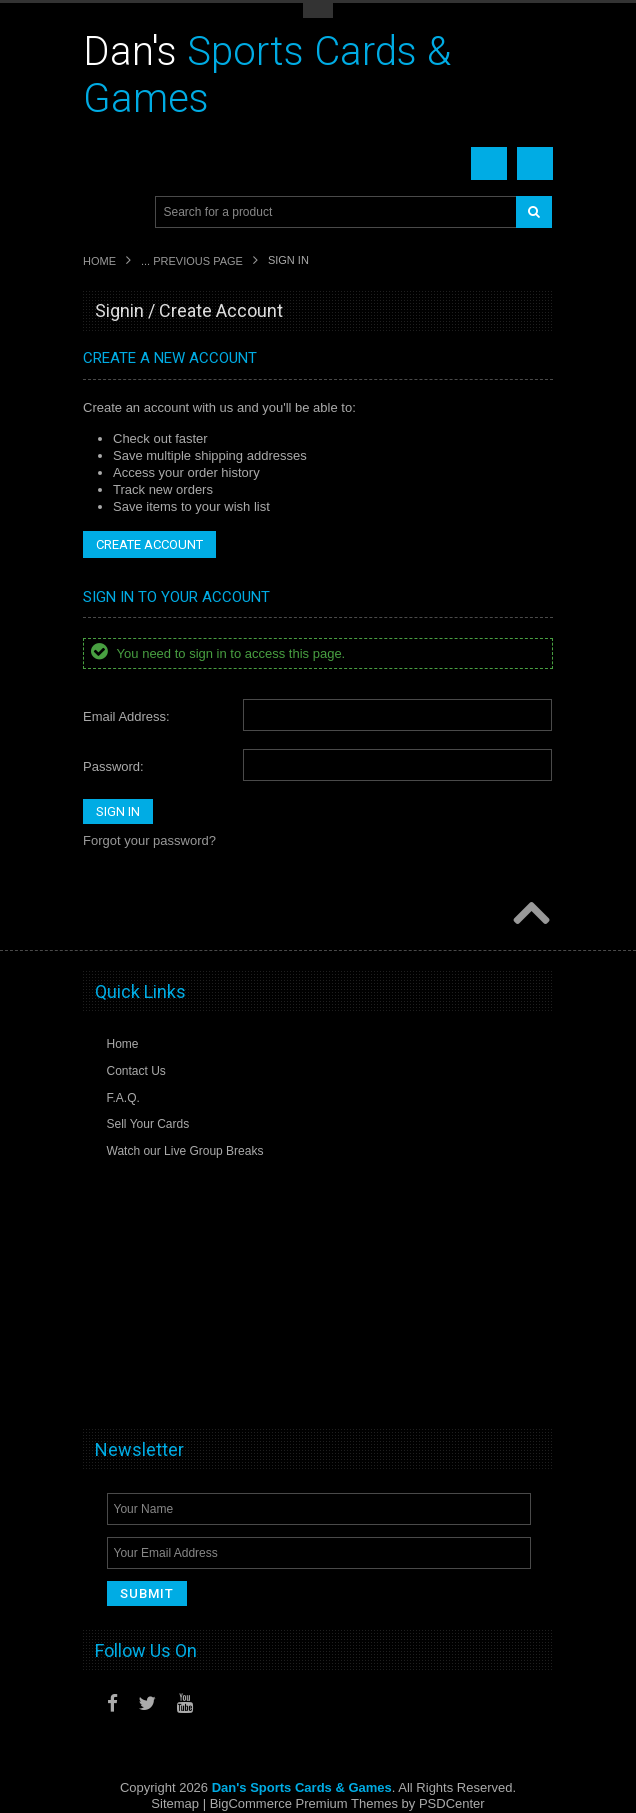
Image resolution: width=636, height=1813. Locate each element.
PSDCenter (452, 1803)
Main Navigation (100, 212)
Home (99, 261)
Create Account (149, 544)
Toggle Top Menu (318, 10)
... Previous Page (192, 261)
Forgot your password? (149, 840)
